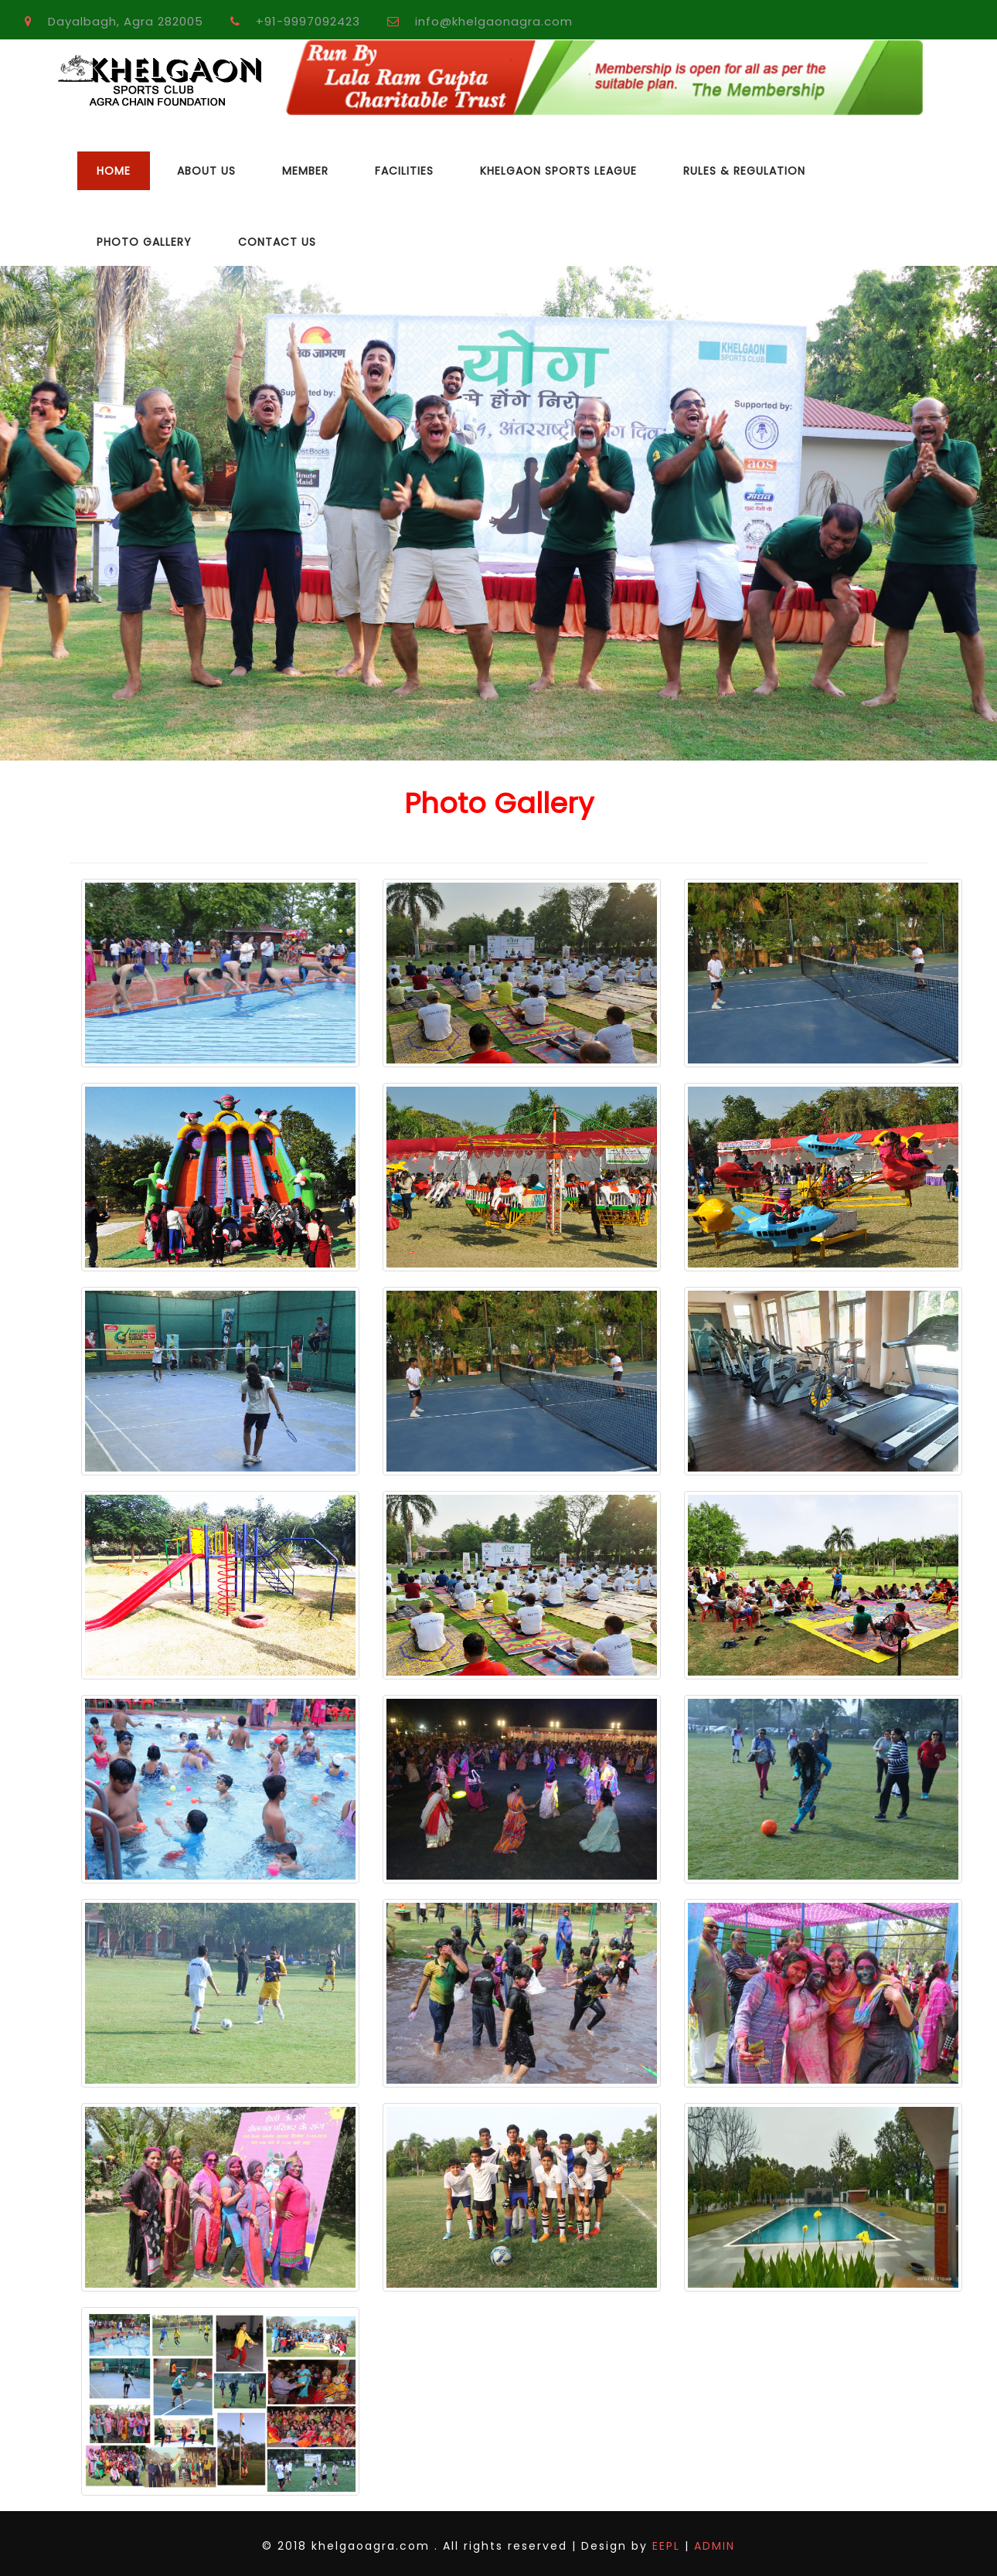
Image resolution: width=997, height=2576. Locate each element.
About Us (206, 171)
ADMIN (712, 2546)
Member (305, 171)
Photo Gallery (144, 242)
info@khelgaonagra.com (494, 21)
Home (114, 171)
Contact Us (277, 242)
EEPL (666, 2546)
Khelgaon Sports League (558, 171)
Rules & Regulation (744, 171)
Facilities (404, 171)
